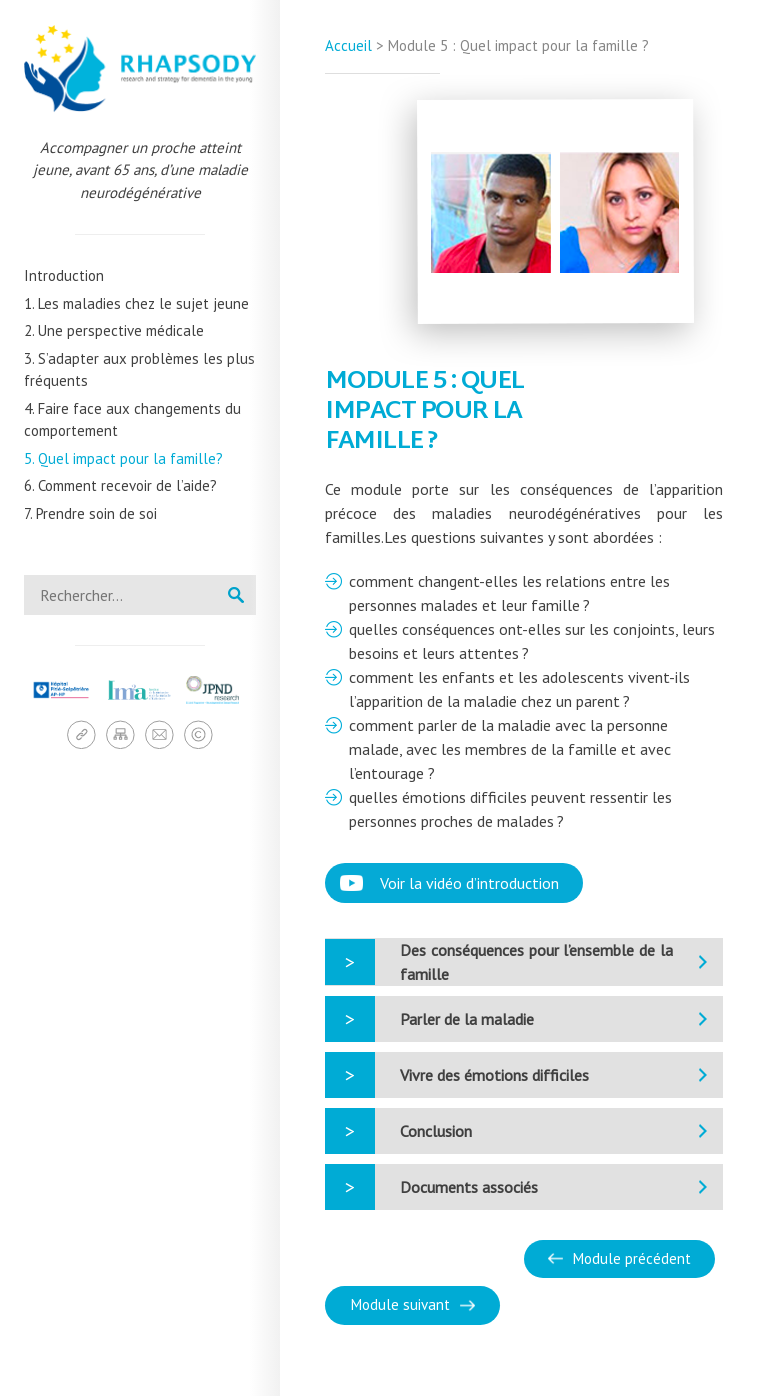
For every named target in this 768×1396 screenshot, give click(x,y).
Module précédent (632, 1258)
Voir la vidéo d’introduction (469, 883)
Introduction (64, 275)
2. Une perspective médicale (114, 330)
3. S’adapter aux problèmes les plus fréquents (139, 370)
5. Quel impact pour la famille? (123, 458)
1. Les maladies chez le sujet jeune (136, 303)
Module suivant (400, 1304)
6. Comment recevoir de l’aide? (120, 485)
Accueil (348, 45)
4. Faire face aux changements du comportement (132, 420)
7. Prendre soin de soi (90, 513)
